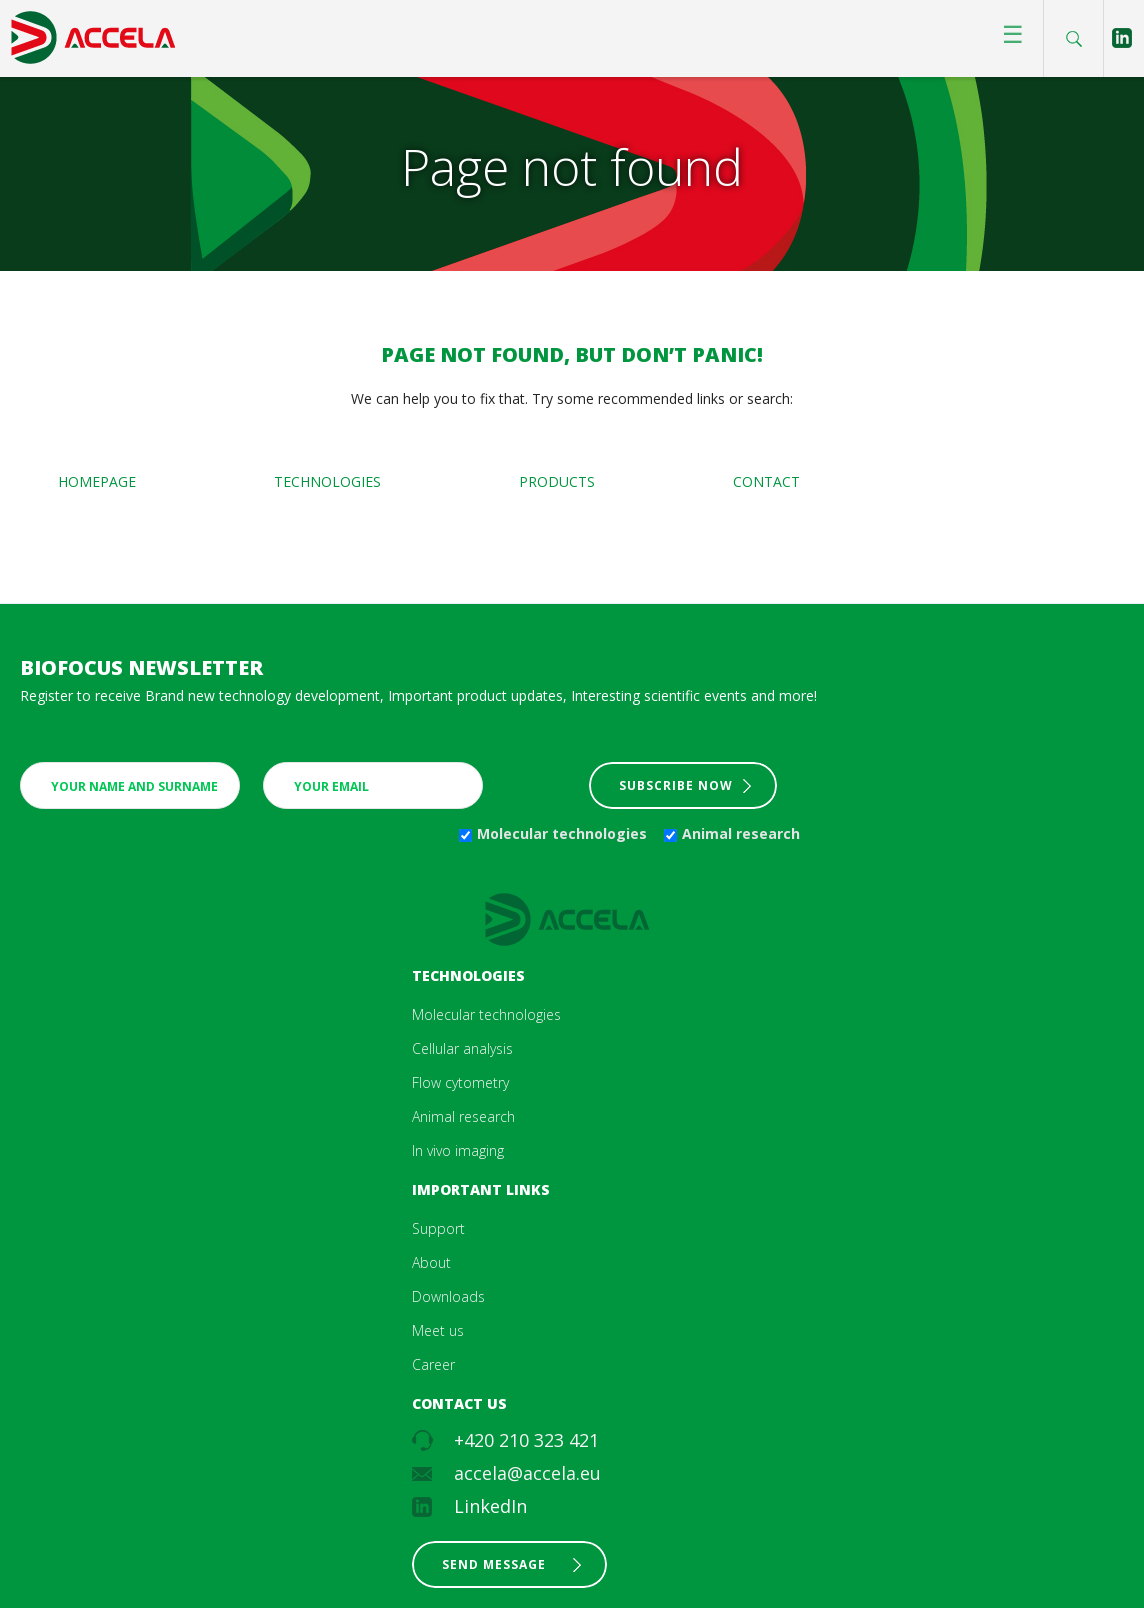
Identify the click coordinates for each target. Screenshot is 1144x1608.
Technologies (327, 481)
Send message (494, 1564)
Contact (766, 481)
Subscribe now (676, 785)
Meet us (438, 1330)
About (431, 1262)
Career (433, 1364)
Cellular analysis (462, 1048)
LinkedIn (490, 1506)
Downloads (448, 1296)
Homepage (97, 481)
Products (557, 481)
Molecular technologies (562, 833)
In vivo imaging (458, 1150)
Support (438, 1228)
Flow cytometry (460, 1082)
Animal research (741, 833)
